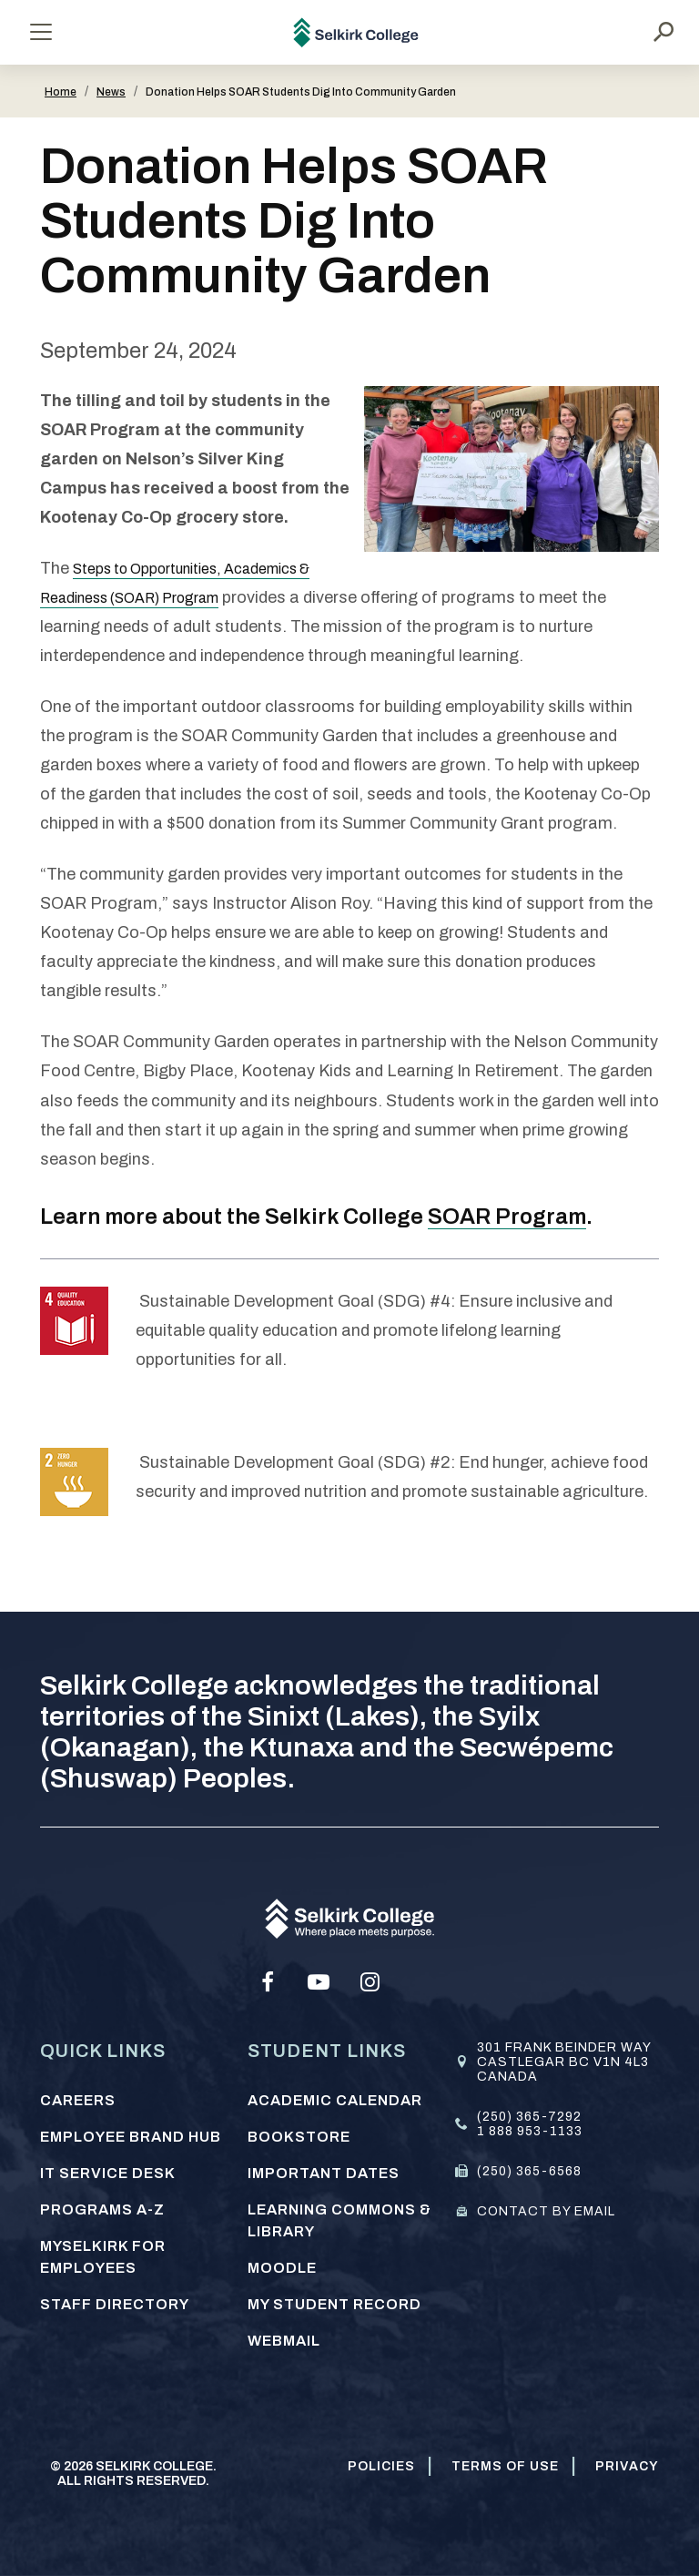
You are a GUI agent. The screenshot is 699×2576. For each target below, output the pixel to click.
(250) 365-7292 (529, 2116)
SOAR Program (507, 1216)
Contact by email (546, 2211)
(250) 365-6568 (529, 2171)
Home (60, 92)
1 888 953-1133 (529, 2131)
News (111, 92)
